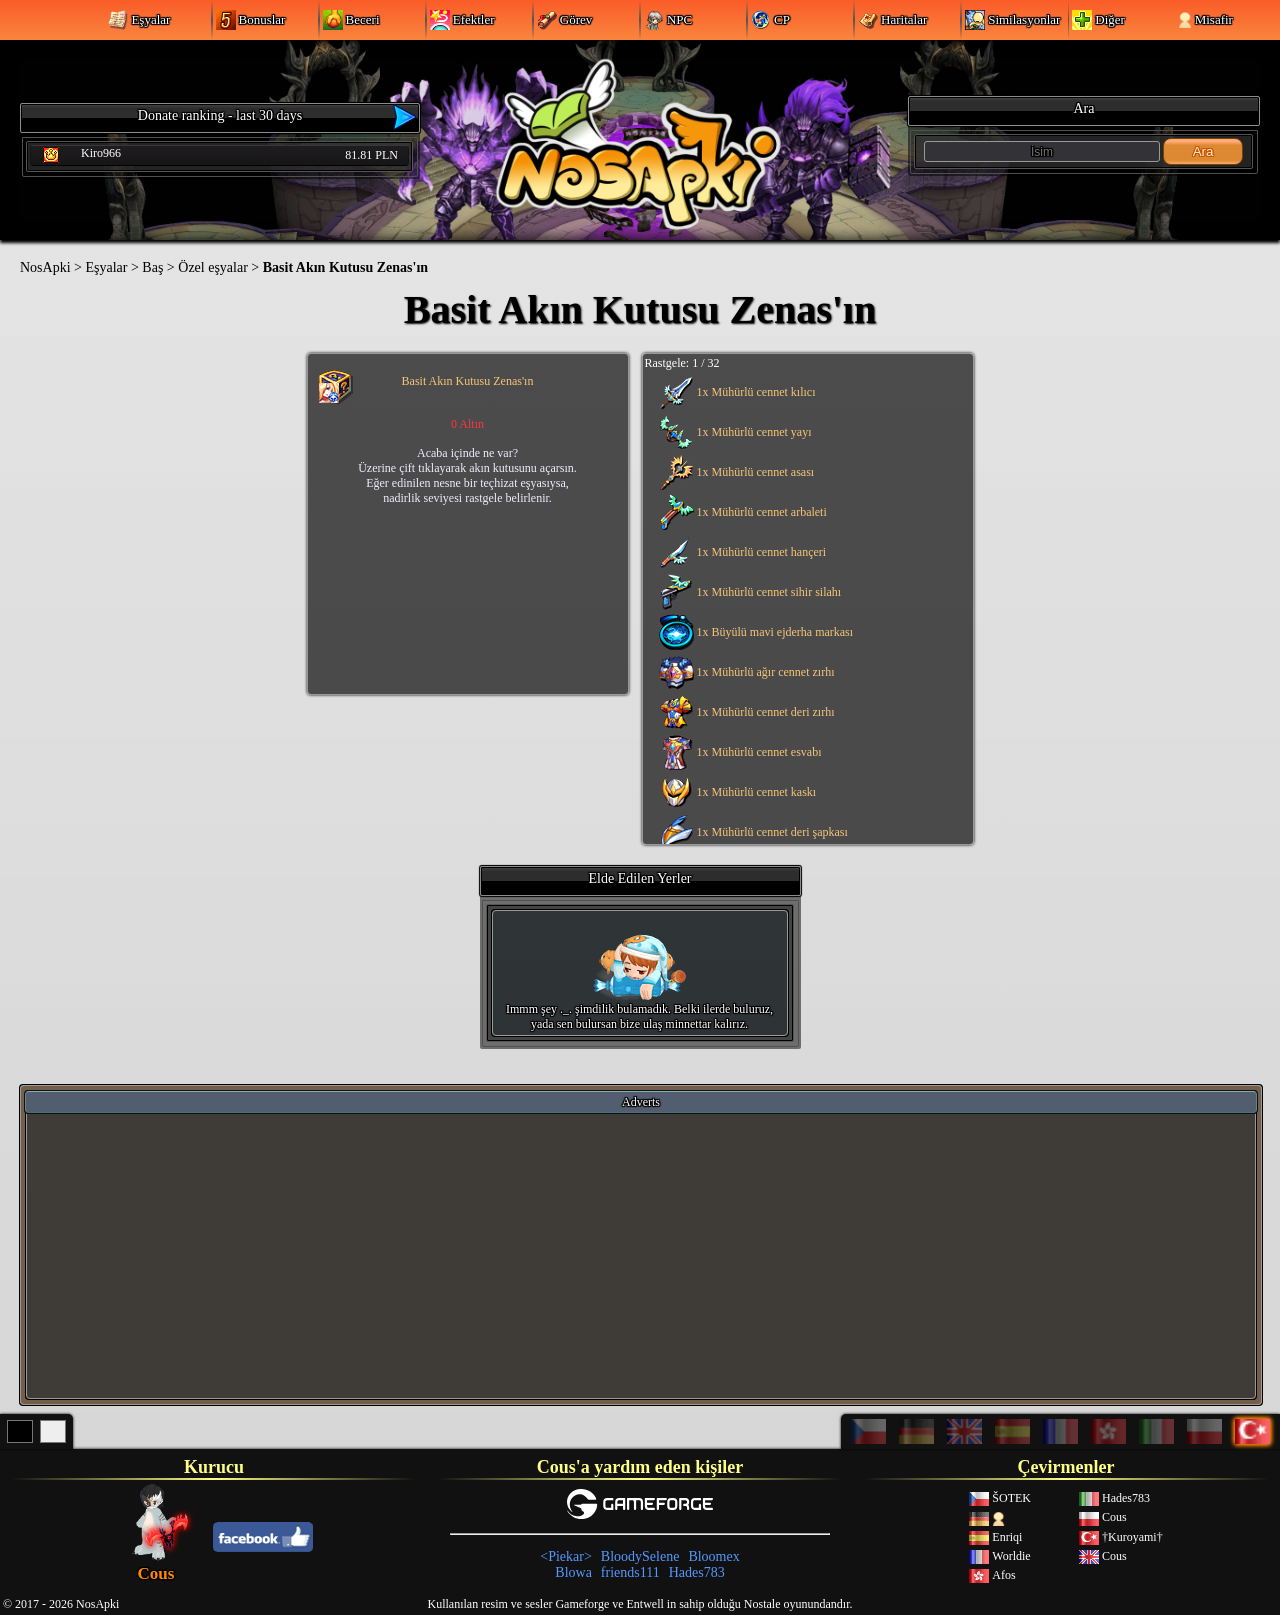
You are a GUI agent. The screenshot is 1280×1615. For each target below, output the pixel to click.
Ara (1203, 151)
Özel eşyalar (213, 267)
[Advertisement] (641, 1255)
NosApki (45, 267)
